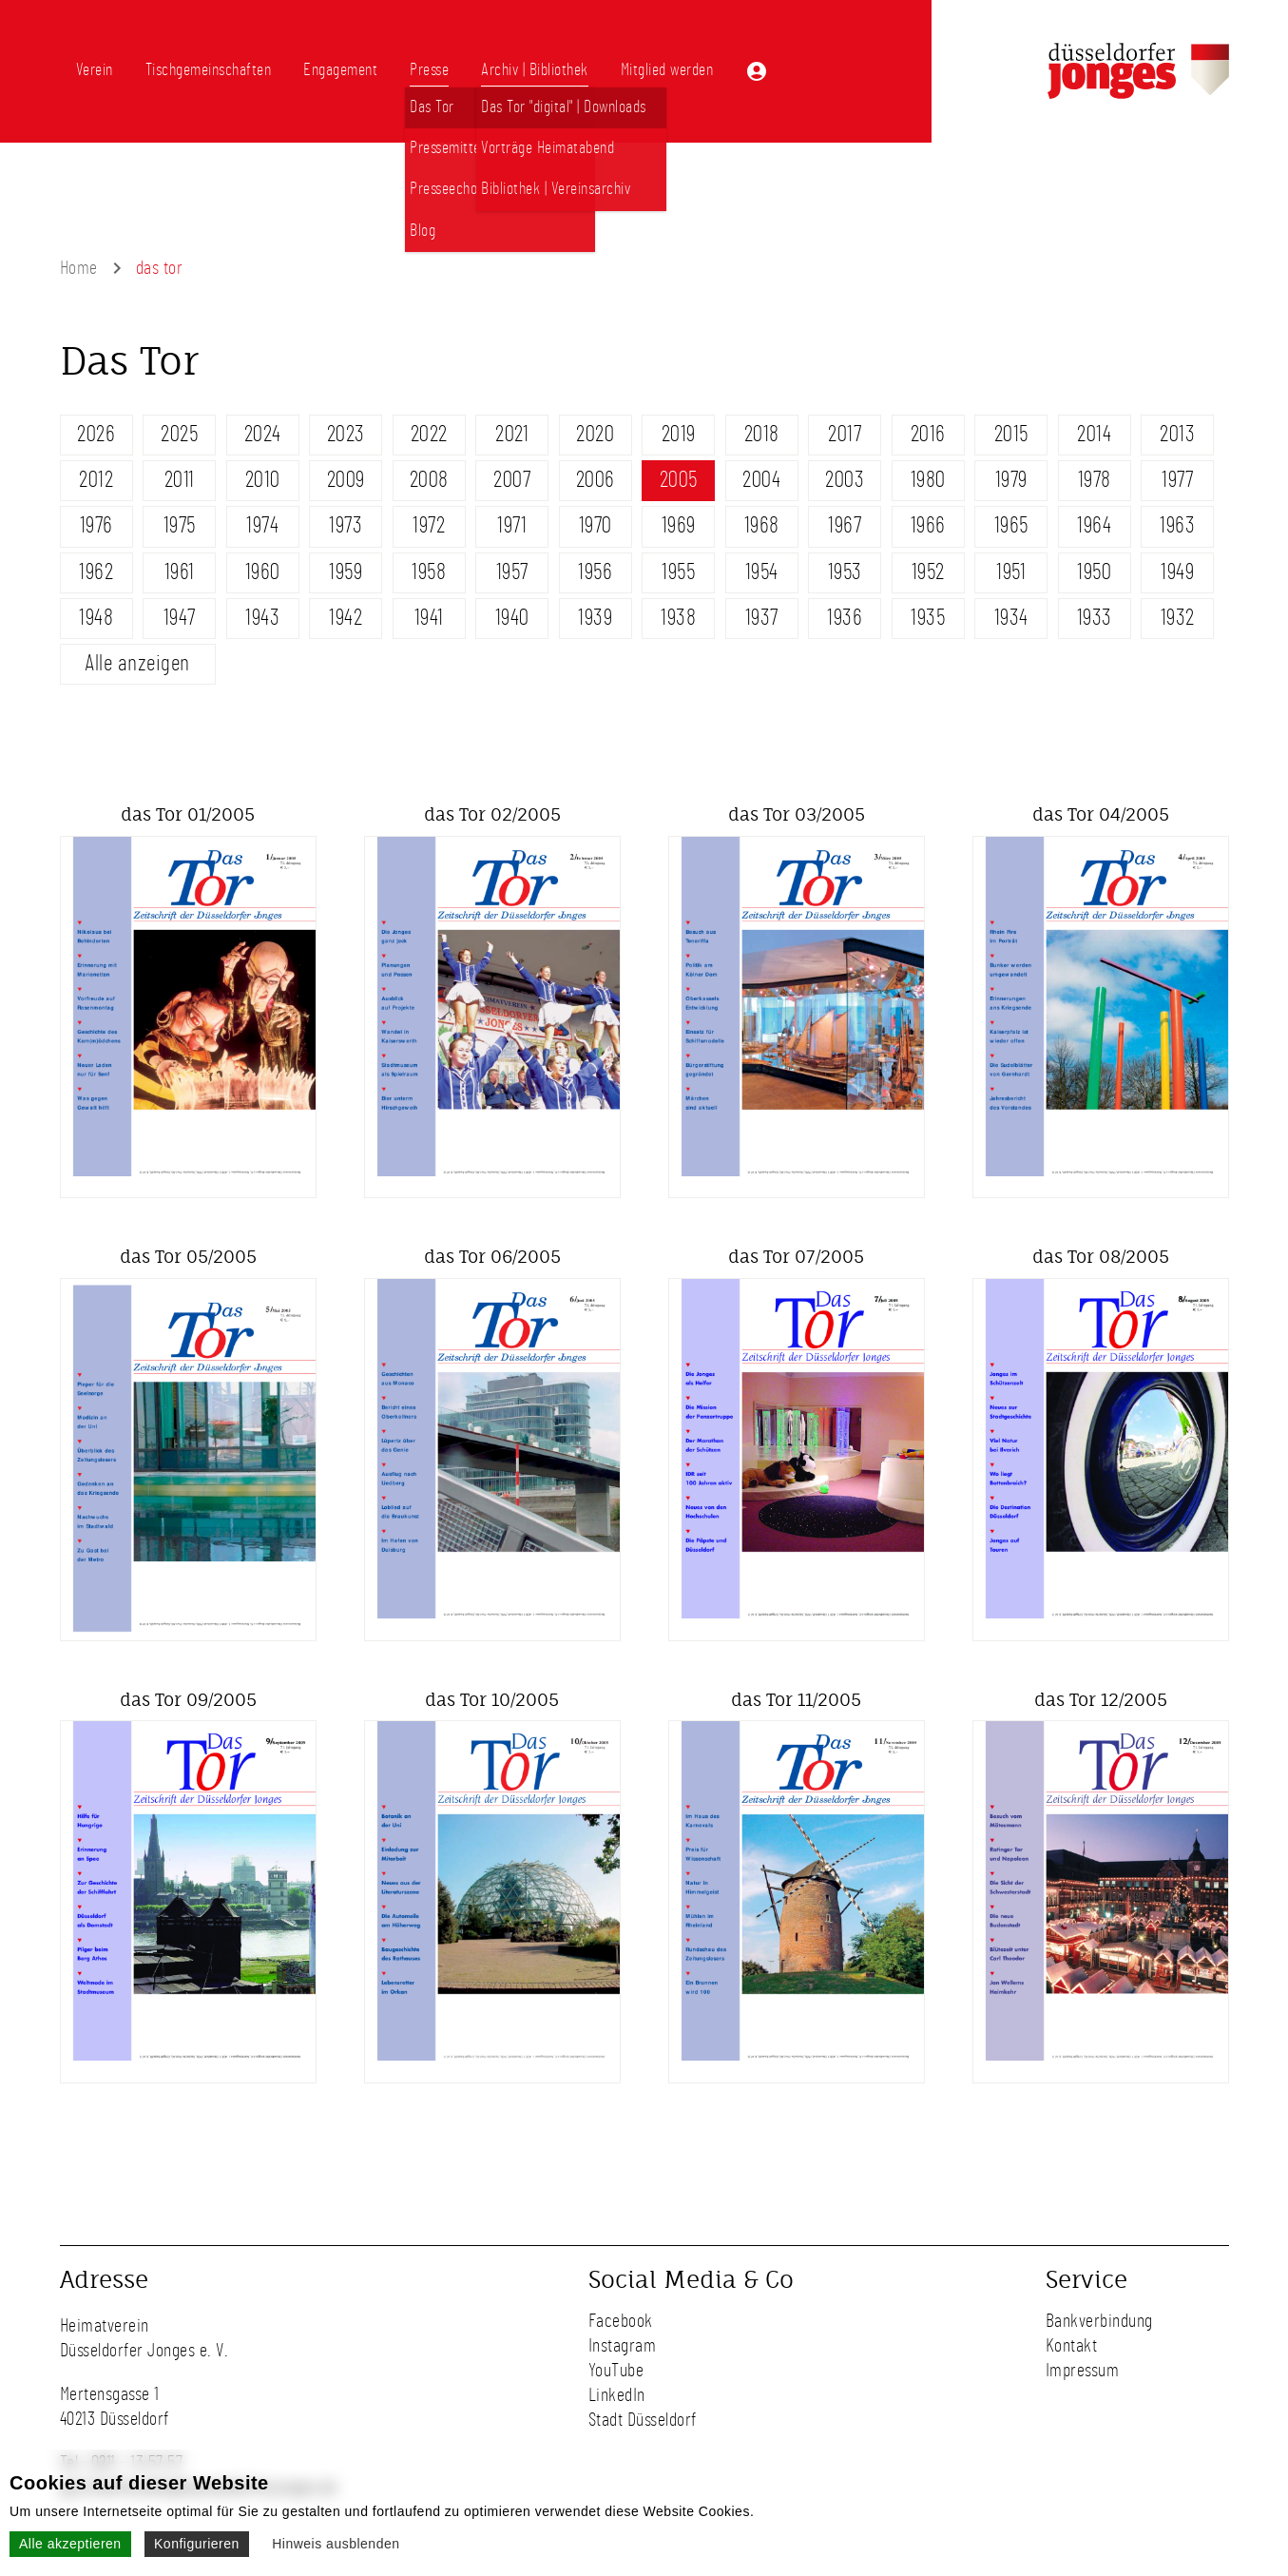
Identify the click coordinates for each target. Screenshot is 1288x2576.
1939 (595, 618)
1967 (844, 525)
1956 (595, 572)
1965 (1011, 525)
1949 (1177, 572)
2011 (179, 480)
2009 (346, 480)
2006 (595, 480)
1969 (679, 525)
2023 (346, 434)
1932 (1178, 618)
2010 (262, 480)
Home (79, 268)
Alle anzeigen (137, 663)
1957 (512, 572)
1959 (345, 572)
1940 (512, 618)
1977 (1177, 480)
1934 (1011, 618)
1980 (928, 480)
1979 (1011, 480)
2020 (595, 434)
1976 (96, 525)
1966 (928, 525)
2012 (96, 480)
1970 (595, 525)
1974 (262, 525)
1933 (1094, 618)
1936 (844, 618)
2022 (429, 434)
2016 (928, 434)
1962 (96, 572)
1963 (1177, 525)
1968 (761, 525)
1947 (179, 618)
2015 (1011, 434)
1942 (345, 618)
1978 (1094, 480)
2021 (512, 434)
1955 (678, 572)
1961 (179, 572)
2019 (679, 434)
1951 (1011, 572)
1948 (96, 618)
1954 (762, 572)
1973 (345, 525)
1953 (845, 572)
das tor (159, 268)
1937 (762, 618)
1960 (262, 572)
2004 (761, 480)
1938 (678, 618)
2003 (844, 480)
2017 (844, 434)
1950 (1094, 572)
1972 (429, 525)
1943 (262, 618)
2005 (679, 480)
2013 (1177, 434)
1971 (512, 525)
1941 (429, 618)
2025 (179, 434)
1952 (928, 572)
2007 (511, 480)
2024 (262, 434)
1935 (928, 618)
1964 (1094, 525)
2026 (96, 434)
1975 (179, 525)
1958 (429, 572)
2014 (1094, 434)
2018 (761, 434)
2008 (429, 480)
